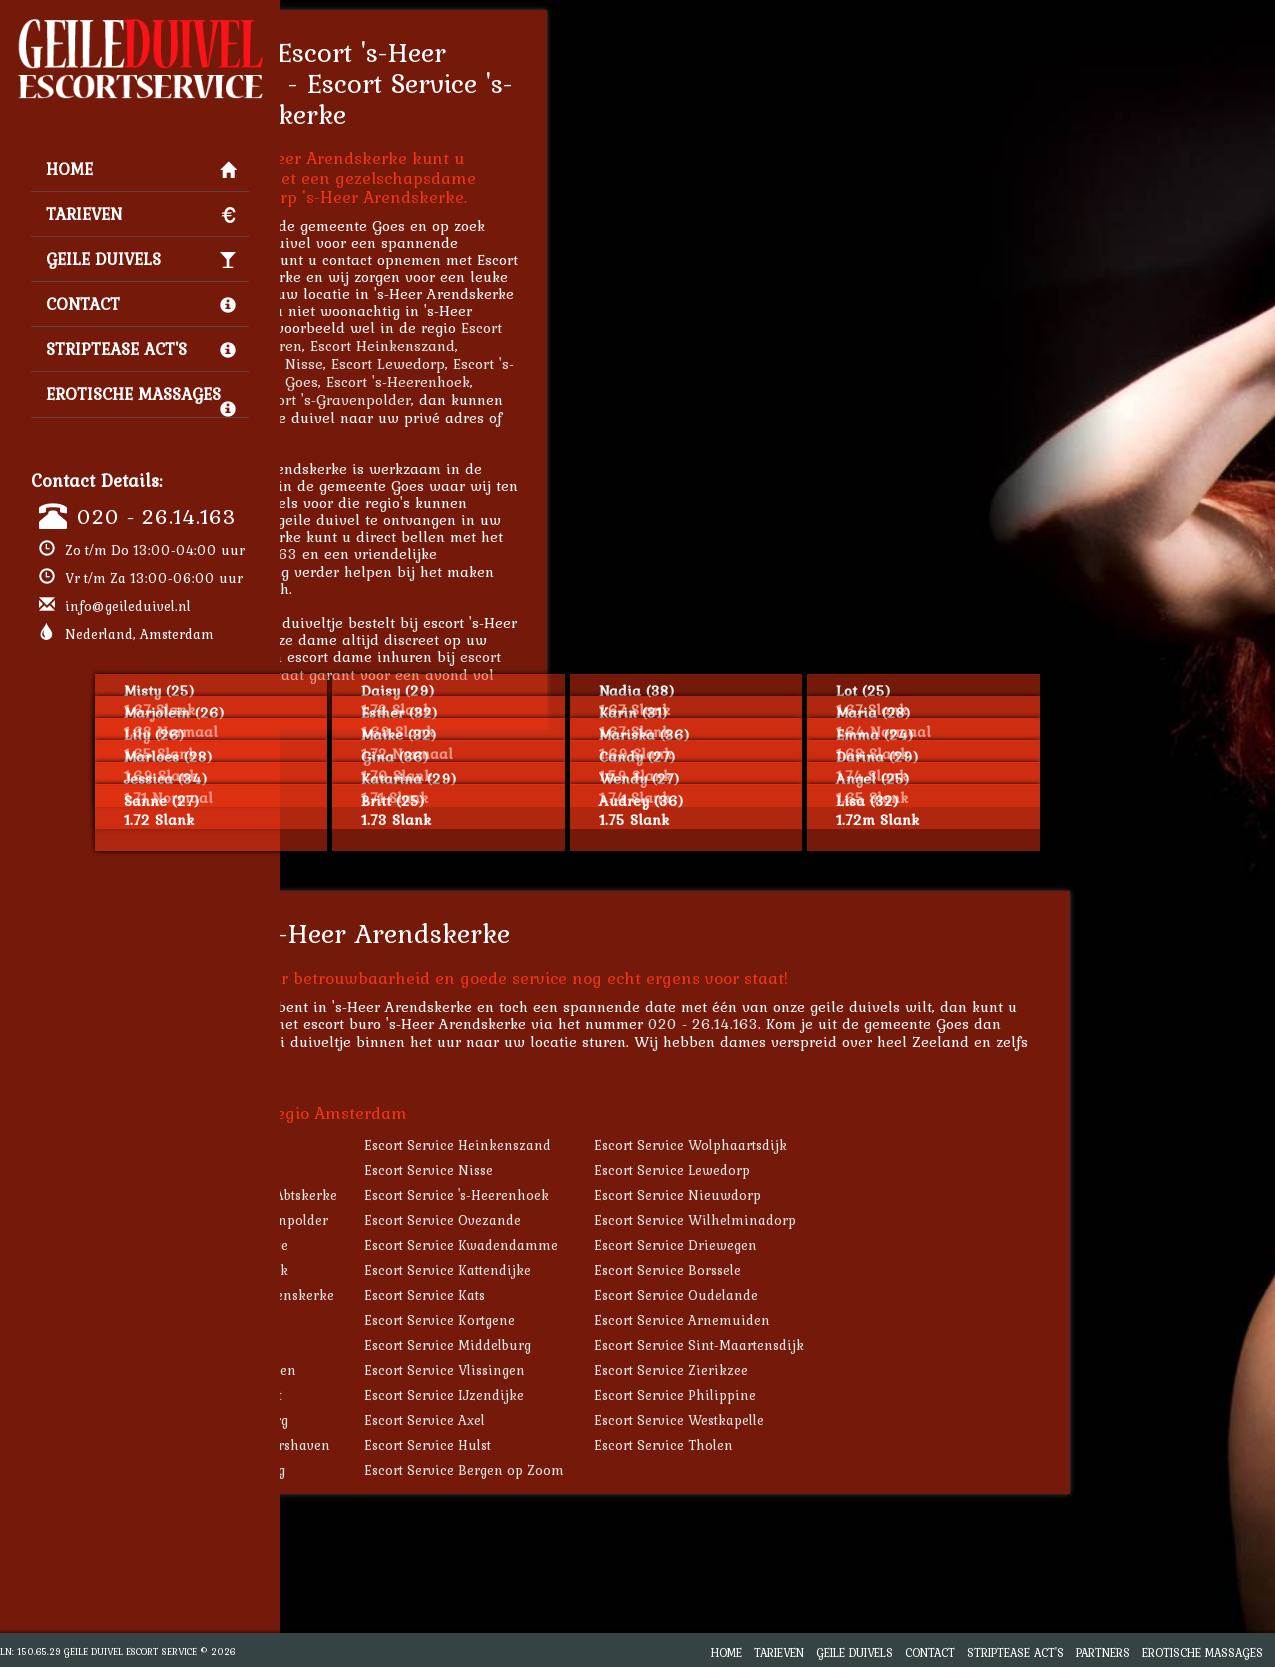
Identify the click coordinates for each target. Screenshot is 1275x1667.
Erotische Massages (141, 399)
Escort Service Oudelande (891, 1295)
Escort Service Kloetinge (426, 1245)
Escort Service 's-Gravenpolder (446, 1220)
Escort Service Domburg (426, 1420)
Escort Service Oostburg (424, 1470)
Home (141, 169)
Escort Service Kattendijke (662, 1270)
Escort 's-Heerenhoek (613, 381)
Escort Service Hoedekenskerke (449, 1295)
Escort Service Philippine (890, 1395)
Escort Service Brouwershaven (447, 1445)
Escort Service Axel (639, 1420)
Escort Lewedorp (603, 363)
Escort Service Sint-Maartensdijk (914, 1345)
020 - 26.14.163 (156, 516)
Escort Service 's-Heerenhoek (671, 1195)
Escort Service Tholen (878, 1445)
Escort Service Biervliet (423, 1395)
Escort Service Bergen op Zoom (679, 1470)
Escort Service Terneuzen (430, 1370)
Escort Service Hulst (642, 1445)
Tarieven (141, 214)
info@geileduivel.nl (128, 606)
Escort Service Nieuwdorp (892, 1195)
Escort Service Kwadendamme (676, 1245)
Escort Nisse (496, 363)
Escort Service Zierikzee (886, 1370)
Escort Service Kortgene (654, 1320)
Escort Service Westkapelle (894, 1420)
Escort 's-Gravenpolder (548, 399)
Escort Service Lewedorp (887, 1170)
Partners (1103, 1652)
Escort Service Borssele (882, 1270)
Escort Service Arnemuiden (897, 1320)
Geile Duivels (141, 259)
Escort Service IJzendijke (659, 1395)
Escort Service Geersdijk (426, 1270)
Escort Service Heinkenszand (672, 1145)
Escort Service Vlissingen (659, 1370)
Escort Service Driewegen (890, 1245)
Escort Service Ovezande (657, 1220)
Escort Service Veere (413, 1345)
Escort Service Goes (411, 1320)
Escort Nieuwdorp (400, 399)
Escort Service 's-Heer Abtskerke (450, 1195)
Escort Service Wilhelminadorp (910, 1220)
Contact (141, 304)
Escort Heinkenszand (597, 345)
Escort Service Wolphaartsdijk (905, 1145)
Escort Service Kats (639, 1295)
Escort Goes (493, 381)
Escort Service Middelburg (662, 1345)
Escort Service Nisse (643, 1170)
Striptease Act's (141, 349)
